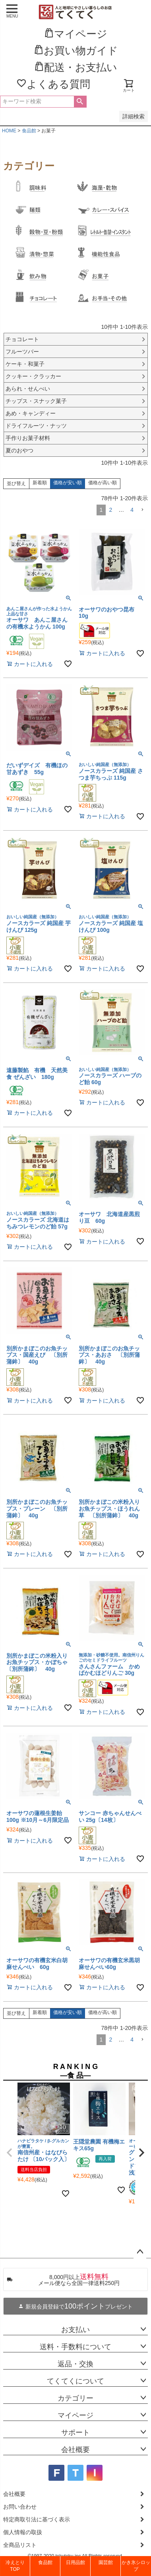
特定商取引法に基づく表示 (36, 2519)
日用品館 (75, 2562)
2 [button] (110, 510)
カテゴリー (75, 2398)
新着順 (40, 482)
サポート (75, 2432)
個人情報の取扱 (22, 2532)
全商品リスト (20, 2545)
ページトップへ (140, 2252)
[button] (142, 510)
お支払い (75, 2330)
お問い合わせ (20, 2506)
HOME (9, 131)
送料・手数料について (75, 2347)
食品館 (29, 131)
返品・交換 (75, 2364)
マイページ (75, 2415)
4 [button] (132, 510)
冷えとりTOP (15, 2566)
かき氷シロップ (136, 2566)
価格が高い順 (102, 482)
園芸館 (106, 2562)
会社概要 (75, 2450)
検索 (80, 101)
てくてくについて (75, 2381)
